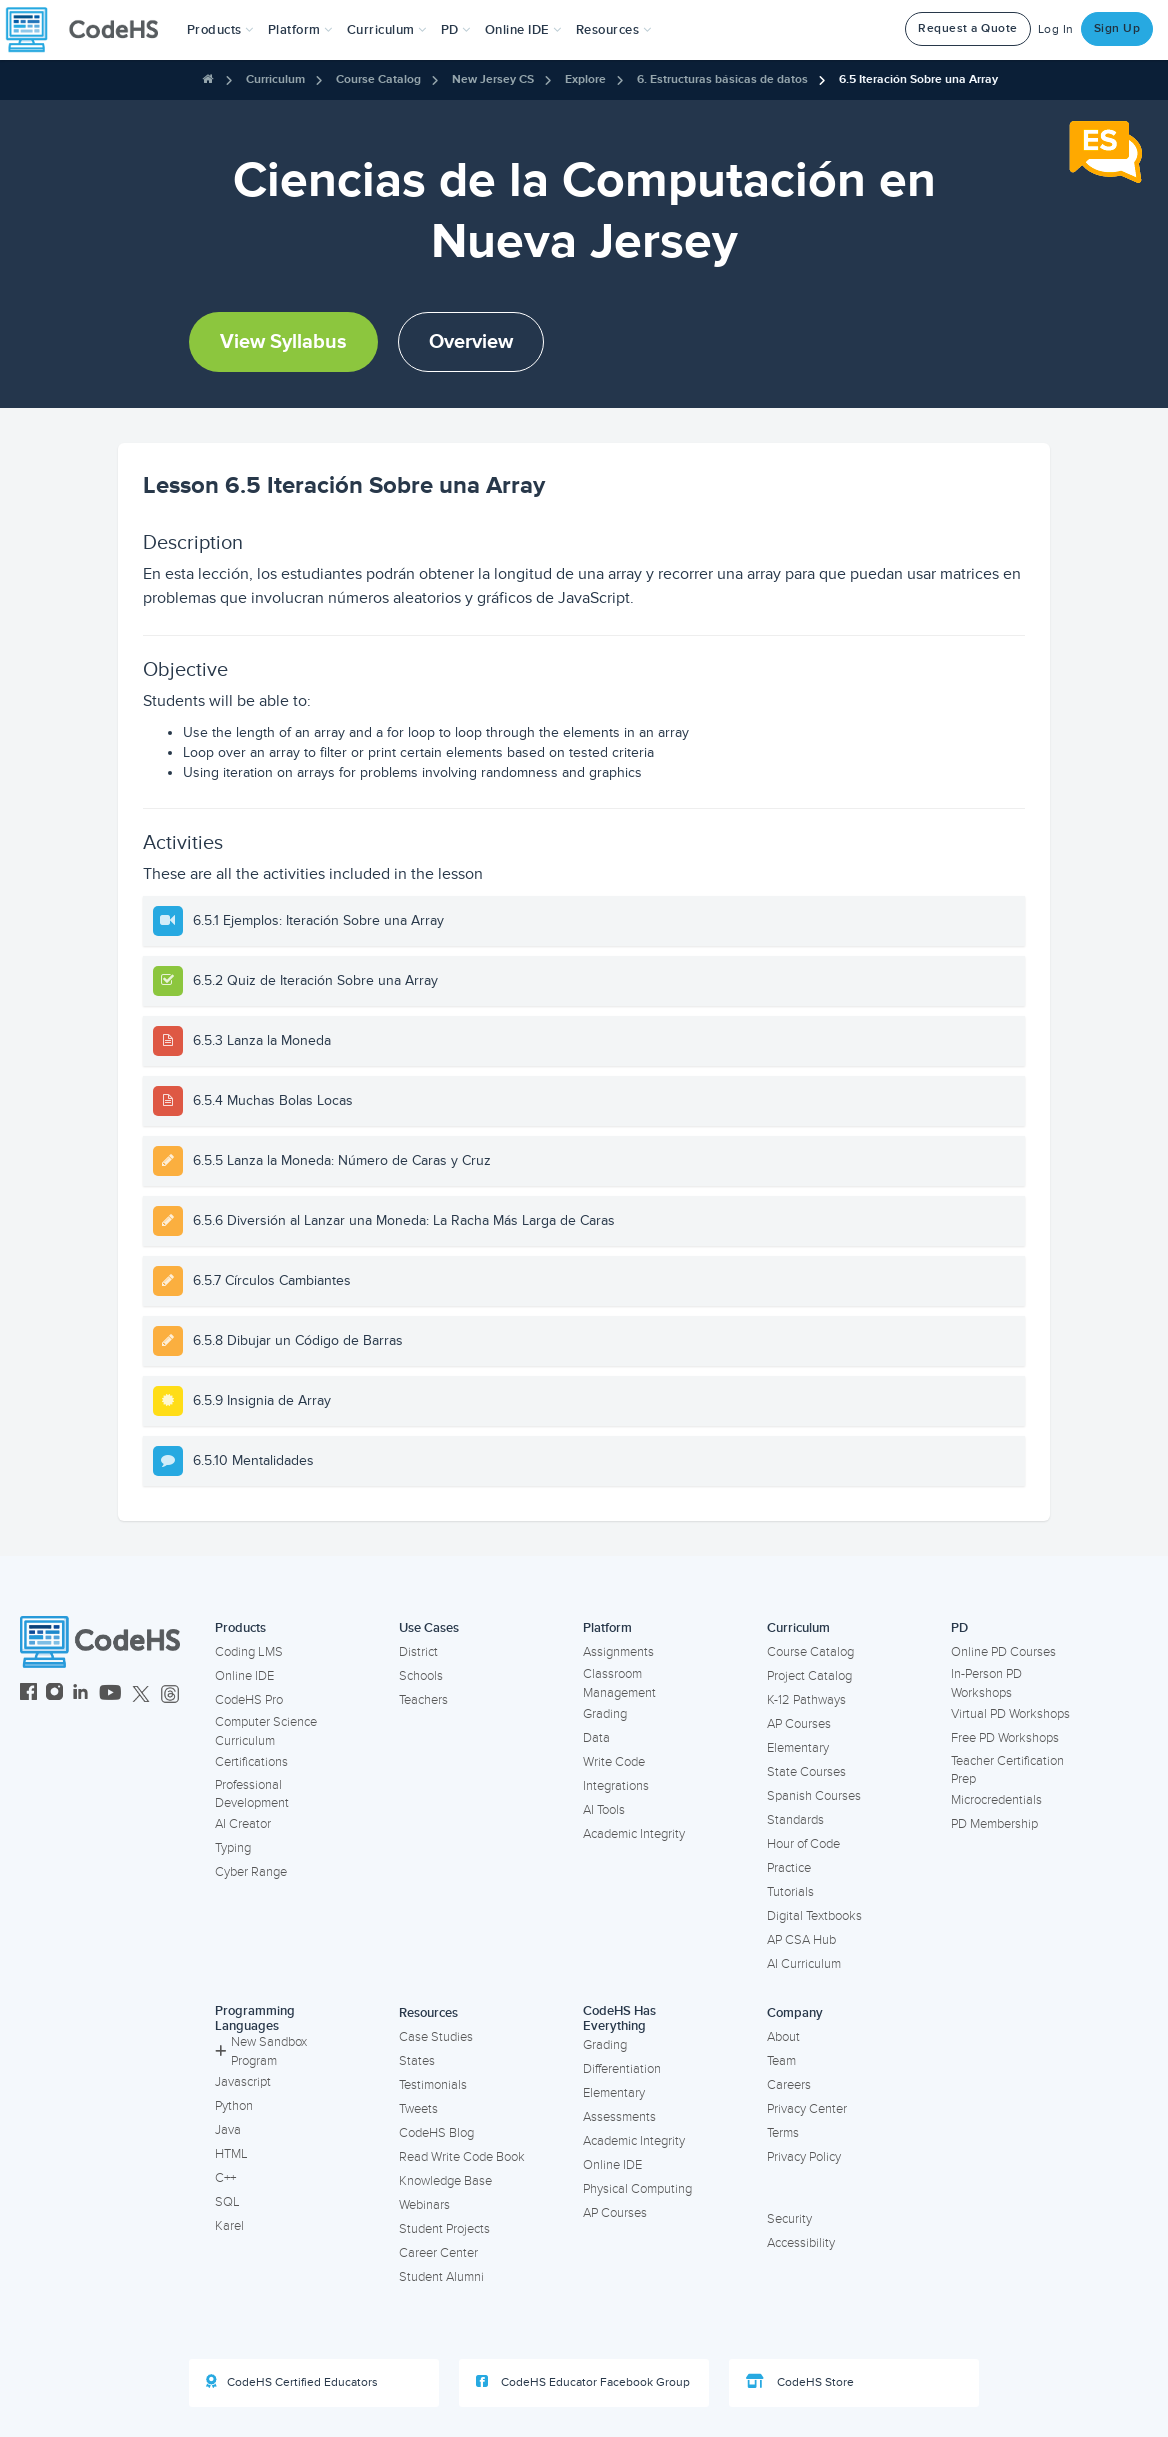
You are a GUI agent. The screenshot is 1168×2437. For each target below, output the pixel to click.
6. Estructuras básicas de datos (722, 79)
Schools (421, 1676)
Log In (1056, 29)
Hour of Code (803, 1844)
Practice (789, 1868)
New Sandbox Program (261, 2051)
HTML (231, 2154)
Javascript (243, 2082)
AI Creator (243, 1824)
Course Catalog (378, 79)
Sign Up (1117, 28)
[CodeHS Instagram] (54, 1694)
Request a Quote (968, 28)
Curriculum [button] (387, 30)
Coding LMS (249, 1652)
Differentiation (622, 2069)
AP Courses (799, 1724)
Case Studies (436, 2037)
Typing (233, 1848)
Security (789, 2219)
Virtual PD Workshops (1010, 1714)
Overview (471, 342)
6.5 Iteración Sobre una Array (918, 79)
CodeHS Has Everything (619, 2018)
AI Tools (604, 1810)
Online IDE (244, 1676)
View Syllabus (283, 342)
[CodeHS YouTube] (110, 1694)
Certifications (251, 1762)
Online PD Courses (1003, 1652)
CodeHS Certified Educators (292, 2382)
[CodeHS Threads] (170, 1694)
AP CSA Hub (801, 1940)
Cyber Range (251, 1872)
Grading (605, 1714)
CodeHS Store (800, 2382)
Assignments (618, 1652)
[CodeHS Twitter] (141, 1694)
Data (596, 1738)
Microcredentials (996, 1800)
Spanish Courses (814, 1796)
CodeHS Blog (436, 2133)
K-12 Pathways (806, 1700)
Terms (783, 2133)
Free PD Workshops (1005, 1738)
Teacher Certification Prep (1007, 1770)
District (418, 1652)
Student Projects (444, 2229)
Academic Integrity (634, 1834)
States (417, 2061)
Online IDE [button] (523, 30)
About (783, 2037)
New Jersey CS (493, 79)
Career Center (438, 2253)
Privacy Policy (804, 2157)
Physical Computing (637, 2189)
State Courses (806, 1772)
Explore (585, 79)
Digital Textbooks (814, 1916)
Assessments (619, 2117)
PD (959, 1628)
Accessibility (801, 2243)
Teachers (423, 1700)
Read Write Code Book (462, 2157)
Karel (229, 2226)
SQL (227, 2202)
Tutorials (790, 1892)
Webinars (424, 2205)
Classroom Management (619, 1683)
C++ (225, 2178)
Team (781, 2061)
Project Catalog (809, 1676)
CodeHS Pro (249, 1700)
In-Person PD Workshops (986, 1683)
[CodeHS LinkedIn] (80, 1694)
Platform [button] (300, 30)
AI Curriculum (804, 1964)
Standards (795, 1820)
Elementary (798, 1748)
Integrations (616, 1786)
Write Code (614, 1762)
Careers (789, 2085)
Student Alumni (441, 2277)
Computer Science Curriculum (266, 1731)
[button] (220, 30)
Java (228, 2130)
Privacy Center (807, 2109)
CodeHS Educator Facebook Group (583, 2382)
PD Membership (994, 1824)
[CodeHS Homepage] (90, 30)
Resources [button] (614, 30)
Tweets (418, 2109)
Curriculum (275, 79)
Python (234, 2106)
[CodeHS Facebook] (28, 1694)
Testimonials (433, 2085)
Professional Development (252, 1794)
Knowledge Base (445, 2181)
